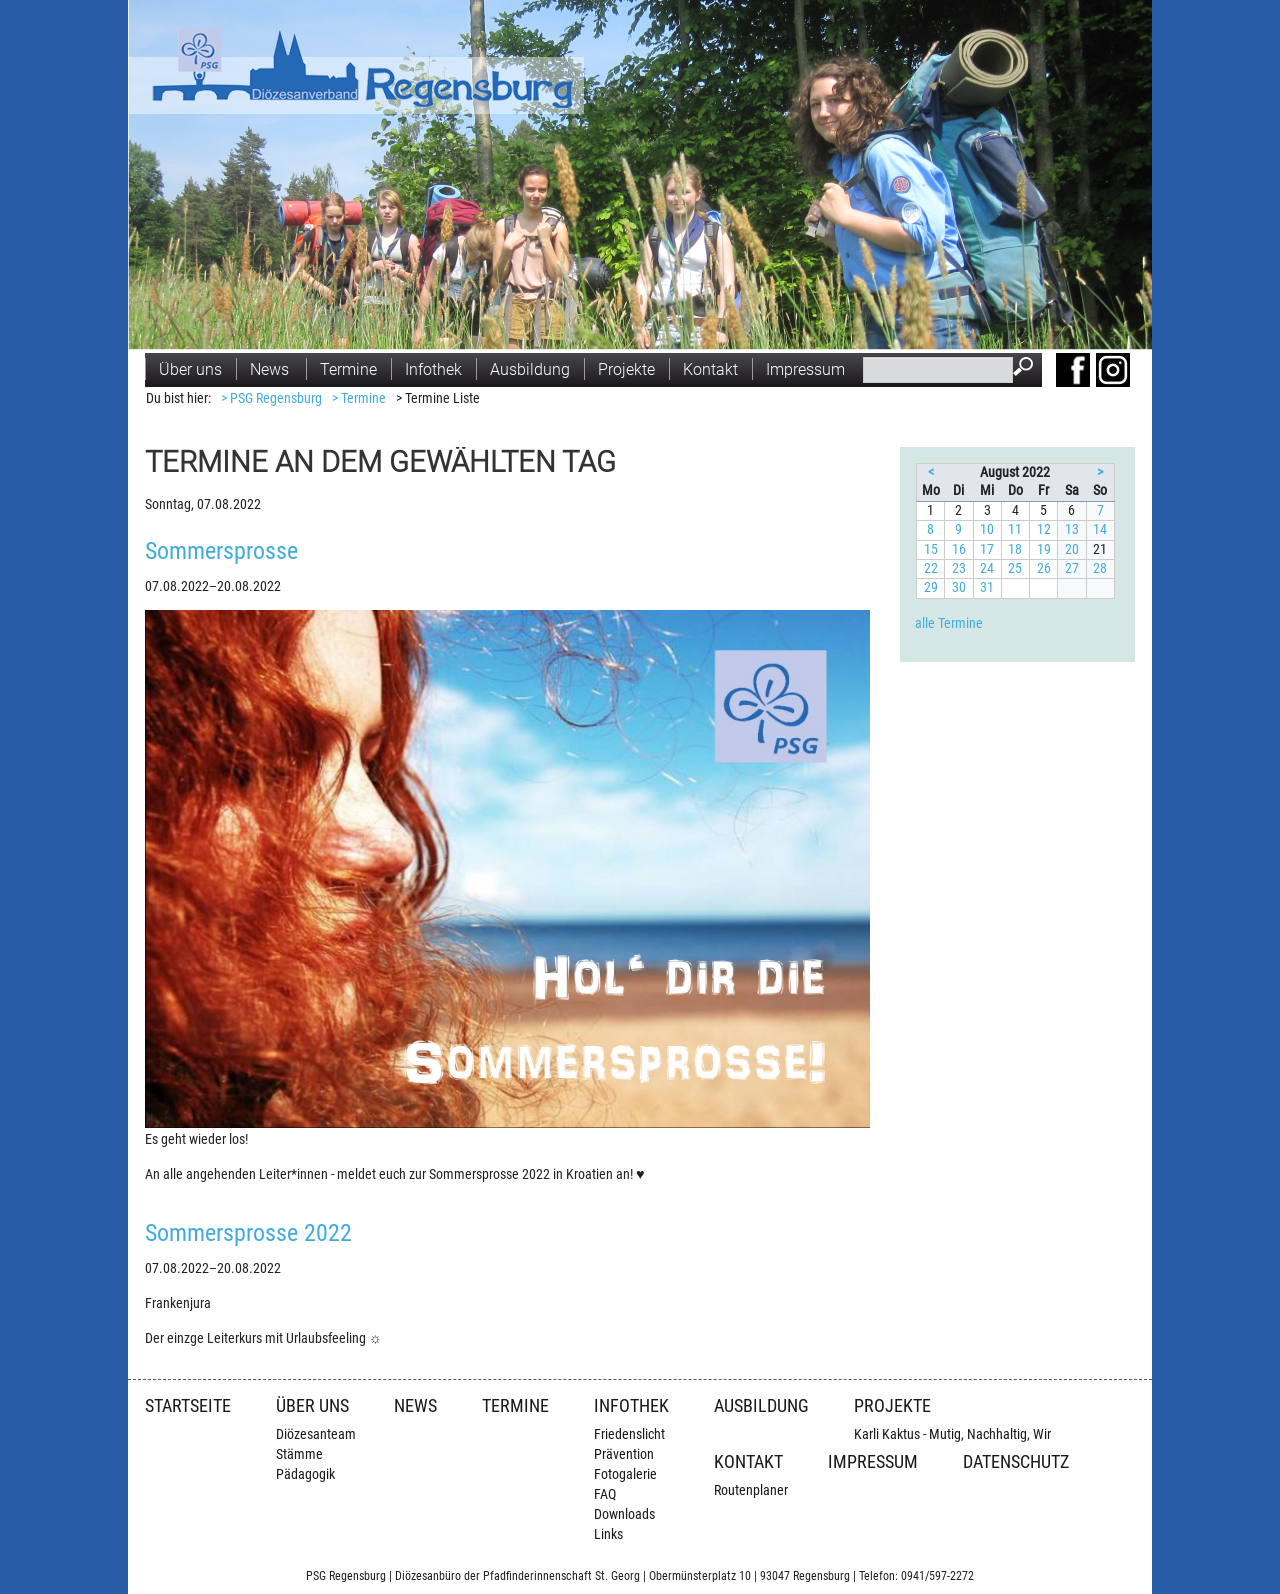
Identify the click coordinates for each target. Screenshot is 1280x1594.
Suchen (1027, 369)
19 (1044, 549)
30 (959, 587)
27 (1072, 568)
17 (987, 549)
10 (987, 529)
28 (1100, 568)
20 (1072, 549)
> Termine (359, 398)
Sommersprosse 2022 (248, 1233)
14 (1100, 529)
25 (1015, 568)
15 (931, 549)
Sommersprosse (221, 551)
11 (1015, 529)
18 (1015, 549)
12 (1044, 529)
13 (1072, 529)
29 (931, 587)
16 (959, 549)
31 (987, 587)
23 (959, 568)
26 (1044, 568)
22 (931, 568)
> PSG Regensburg (271, 398)
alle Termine (949, 623)
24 (987, 568)
